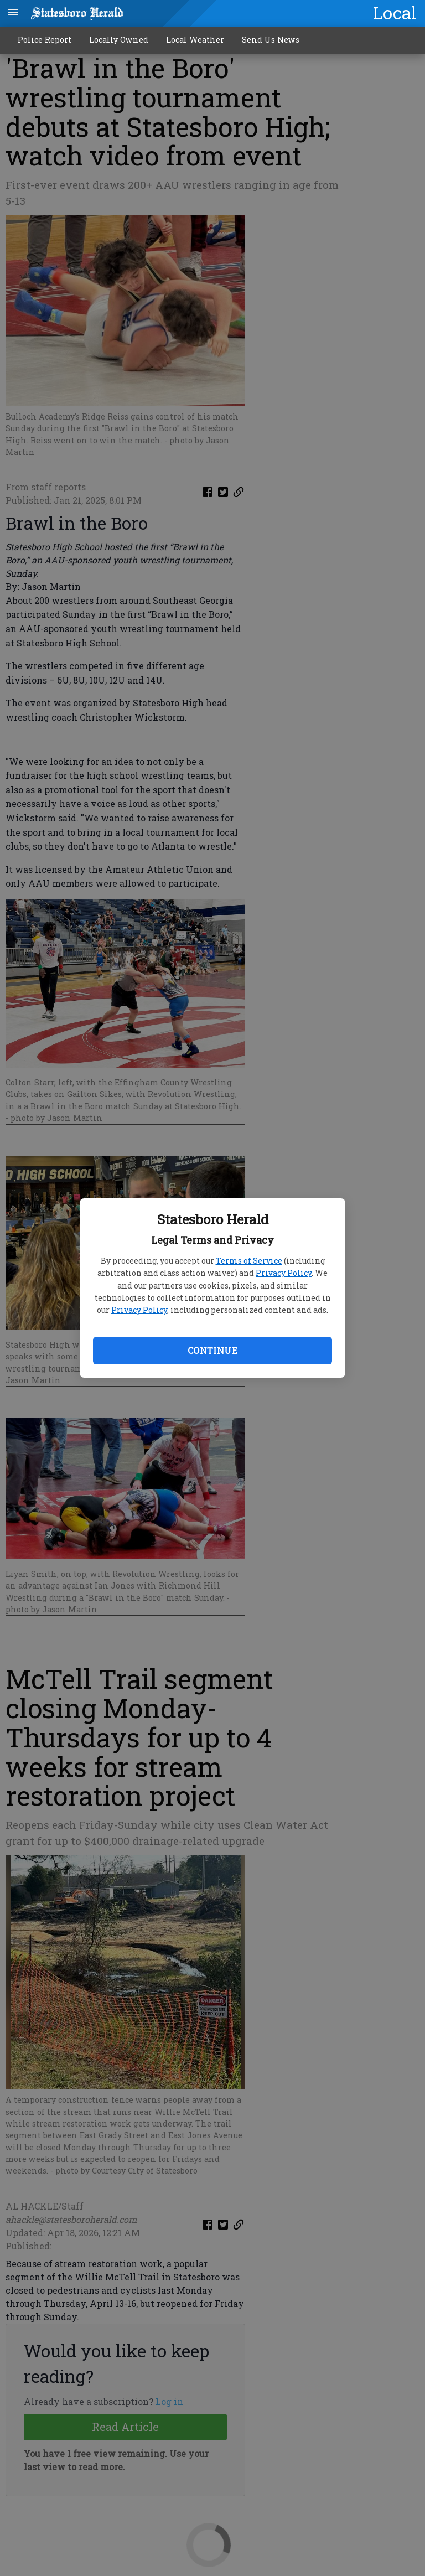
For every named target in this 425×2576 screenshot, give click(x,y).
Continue (212, 1350)
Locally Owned (118, 39)
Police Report (44, 39)
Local (395, 13)
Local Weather (195, 39)
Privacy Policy (284, 1273)
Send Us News (270, 39)
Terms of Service (249, 1260)
